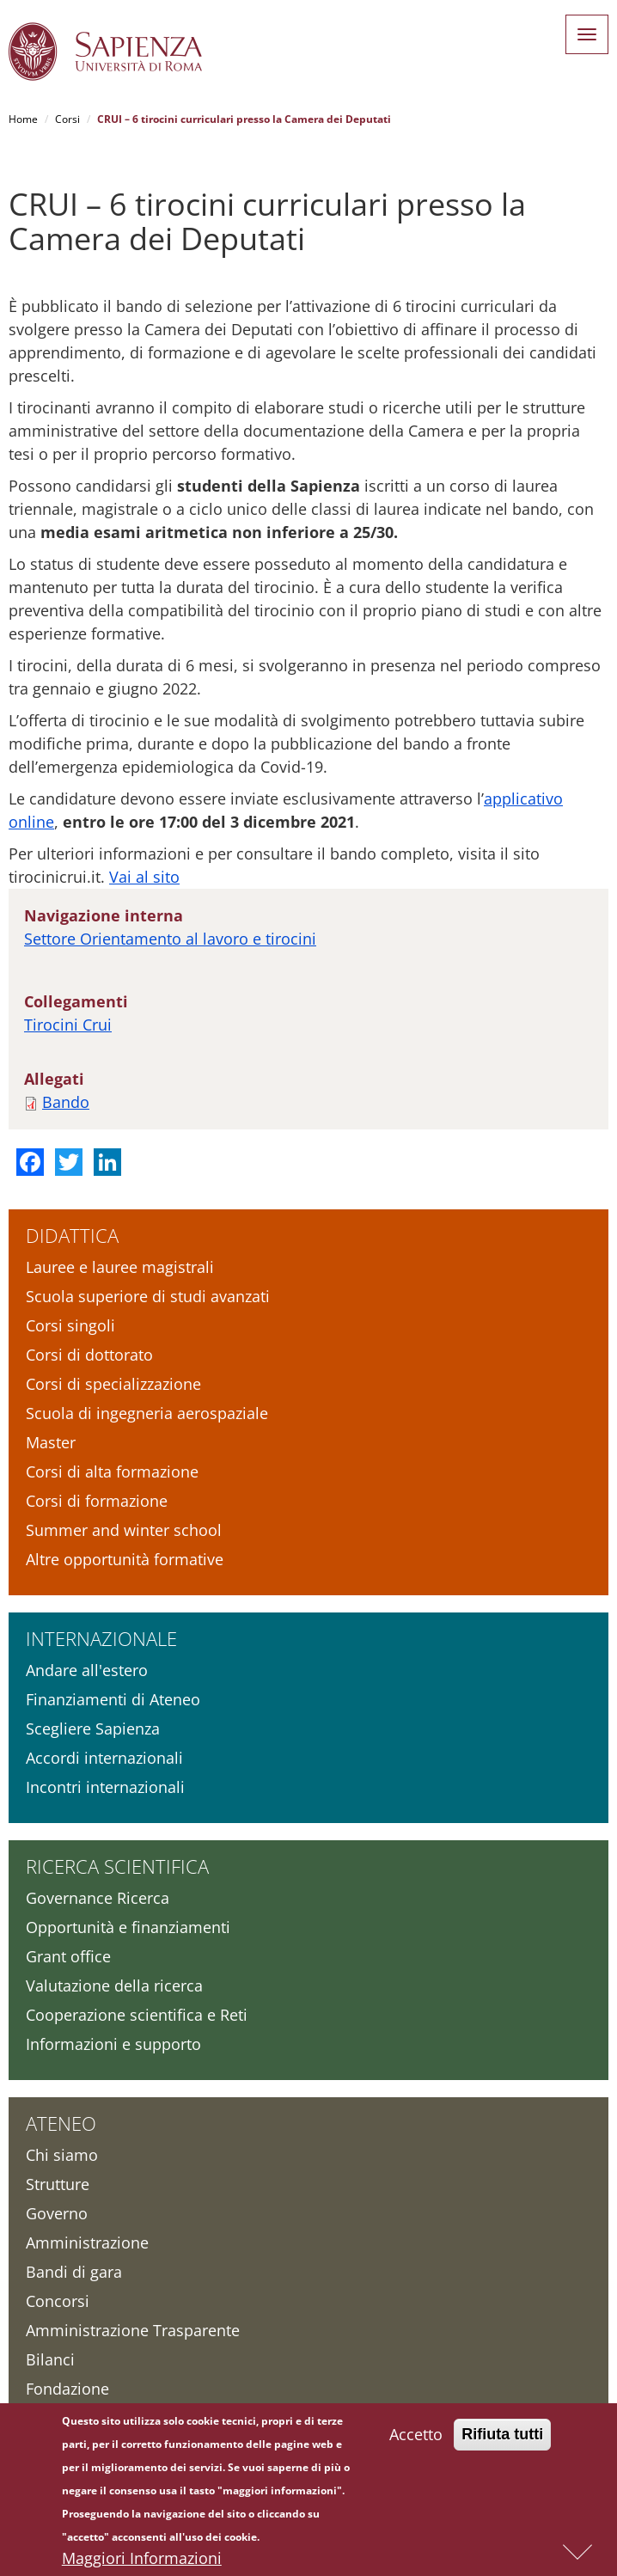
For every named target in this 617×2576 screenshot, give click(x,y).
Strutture (57, 2184)
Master (51, 1442)
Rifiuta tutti (502, 2437)
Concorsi (57, 2301)
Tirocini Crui (68, 1024)
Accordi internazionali (104, 1757)
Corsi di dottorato (89, 1354)
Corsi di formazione (97, 1500)
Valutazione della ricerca (114, 1985)
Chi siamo (62, 2155)
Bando (65, 1102)
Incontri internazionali (105, 1787)
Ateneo (61, 2123)
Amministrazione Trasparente (133, 2330)
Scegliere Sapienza (93, 1728)
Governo (57, 2213)
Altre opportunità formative (124, 1559)
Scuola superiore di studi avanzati (148, 1296)
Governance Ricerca (97, 1898)
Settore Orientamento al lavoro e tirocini (170, 938)
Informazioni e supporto (113, 2044)
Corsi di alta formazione (112, 1471)
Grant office (68, 1956)
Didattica (72, 1235)
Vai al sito (144, 876)
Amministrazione (87, 2242)
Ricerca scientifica (117, 1866)
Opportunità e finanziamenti (128, 1927)
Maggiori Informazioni (142, 2561)
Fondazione (67, 2388)
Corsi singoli (70, 1325)
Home (23, 119)
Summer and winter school (124, 1530)
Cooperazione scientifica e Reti (136, 2014)
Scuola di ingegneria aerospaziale (147, 1413)
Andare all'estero (87, 1670)
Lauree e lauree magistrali (120, 1267)
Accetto (416, 2437)
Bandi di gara (74, 2271)
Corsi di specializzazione (113, 1384)
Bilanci (50, 2359)
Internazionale (101, 1638)
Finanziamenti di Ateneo (113, 1699)
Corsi (67, 119)
